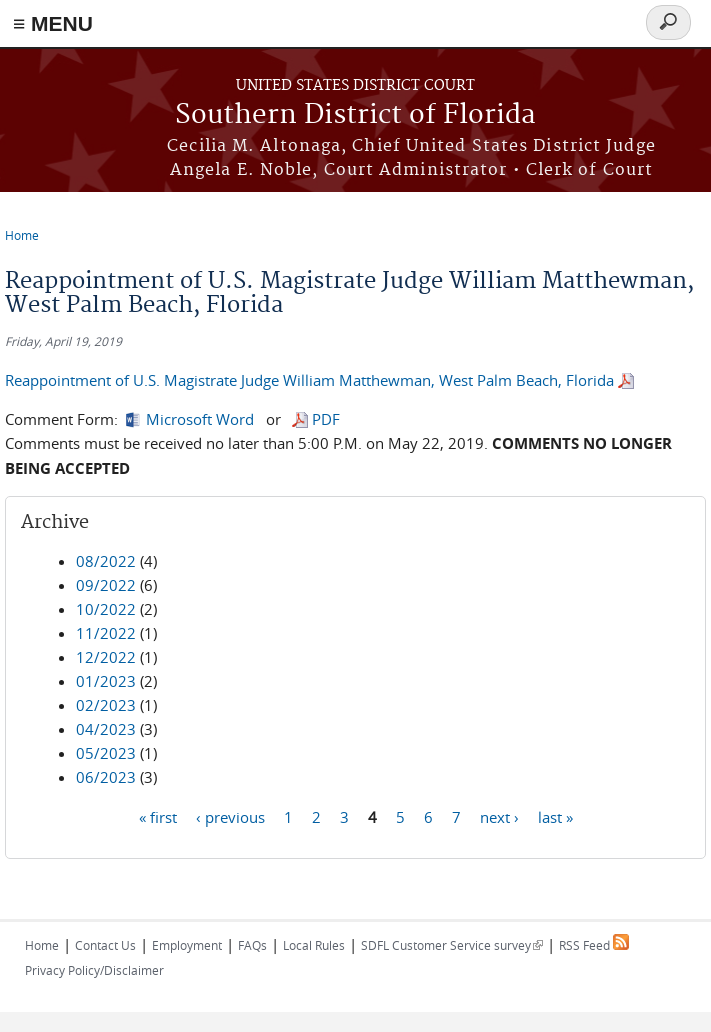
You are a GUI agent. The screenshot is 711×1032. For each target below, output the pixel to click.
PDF (326, 419)
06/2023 (106, 777)
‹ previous (230, 816)
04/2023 (106, 729)
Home (22, 235)
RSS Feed (594, 945)
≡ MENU (53, 23)
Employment (187, 945)
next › (499, 816)
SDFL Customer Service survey (452, 945)
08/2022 (106, 561)
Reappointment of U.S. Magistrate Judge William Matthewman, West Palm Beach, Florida (309, 380)
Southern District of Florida (355, 115)
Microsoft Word (200, 419)
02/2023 (106, 705)
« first (158, 816)
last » (555, 816)
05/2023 (106, 753)
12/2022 (106, 657)
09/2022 (106, 585)
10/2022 (106, 609)
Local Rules (314, 945)
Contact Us (105, 945)
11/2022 (106, 633)
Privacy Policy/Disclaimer (94, 970)
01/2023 (106, 681)
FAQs (252, 945)
